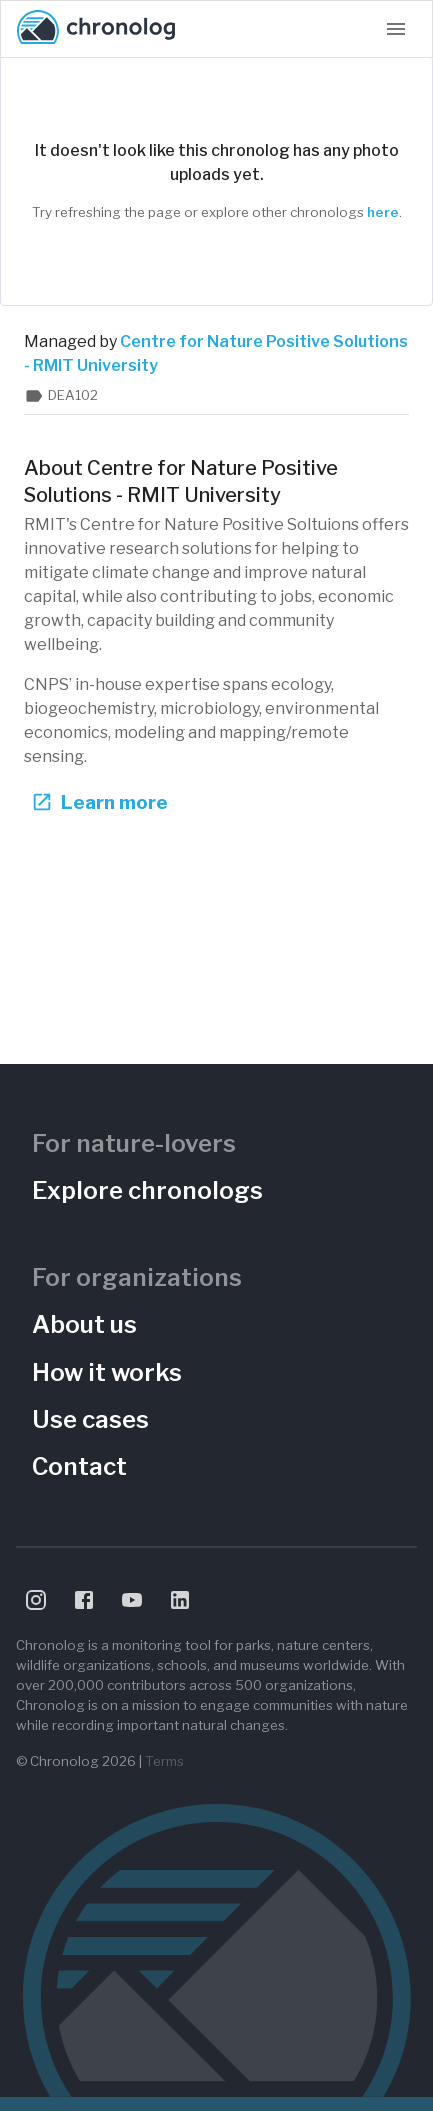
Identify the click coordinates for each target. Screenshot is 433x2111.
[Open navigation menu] (396, 29)
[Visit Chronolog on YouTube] (132, 1600)
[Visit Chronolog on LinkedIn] (180, 1600)
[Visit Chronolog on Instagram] (36, 1600)
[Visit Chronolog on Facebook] (84, 1600)
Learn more (101, 802)
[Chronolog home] (96, 29)
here (383, 212)
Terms (164, 1761)
